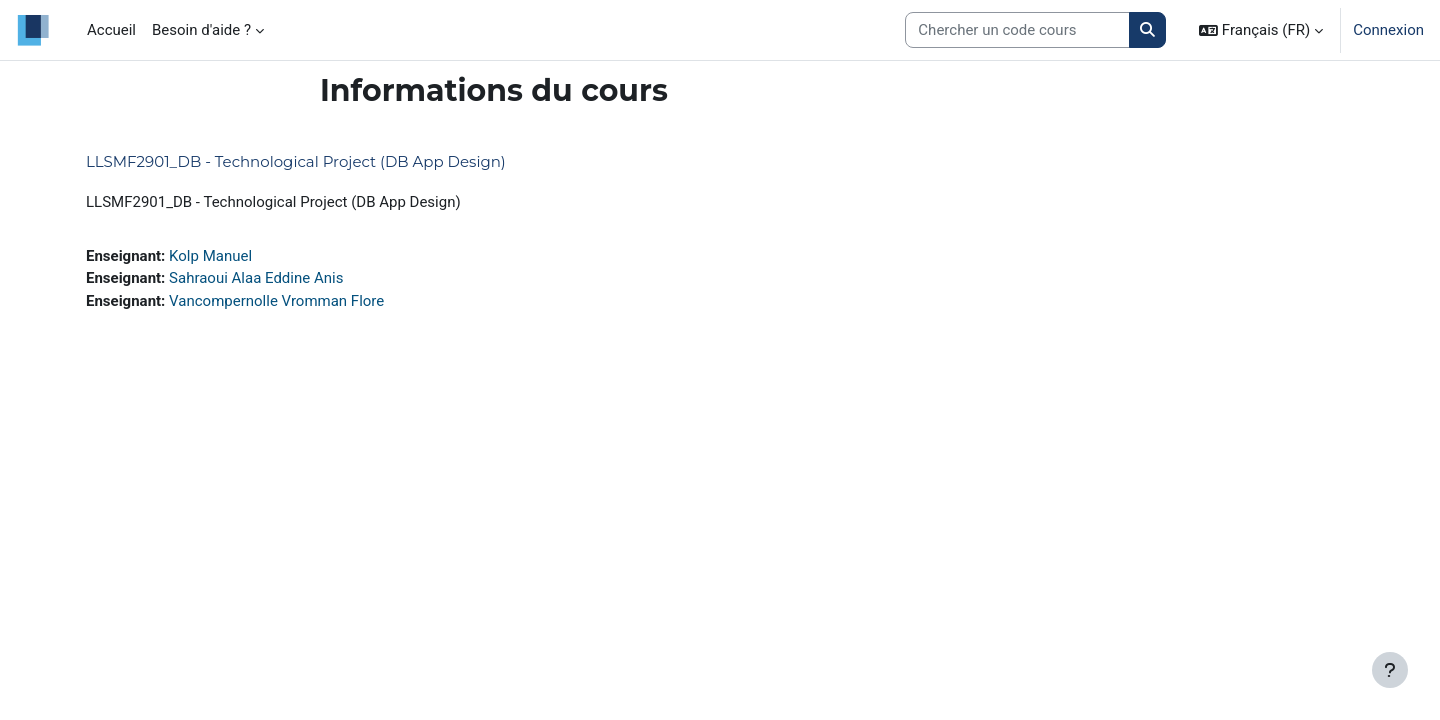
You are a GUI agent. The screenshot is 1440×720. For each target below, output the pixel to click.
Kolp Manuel (210, 256)
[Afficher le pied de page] (1390, 670)
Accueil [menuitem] (111, 30)
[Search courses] (1017, 30)
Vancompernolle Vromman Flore (276, 301)
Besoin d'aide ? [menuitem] (201, 30)
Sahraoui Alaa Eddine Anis (256, 278)
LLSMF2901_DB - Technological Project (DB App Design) (296, 161)
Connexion (1388, 30)
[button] (1261, 30)
